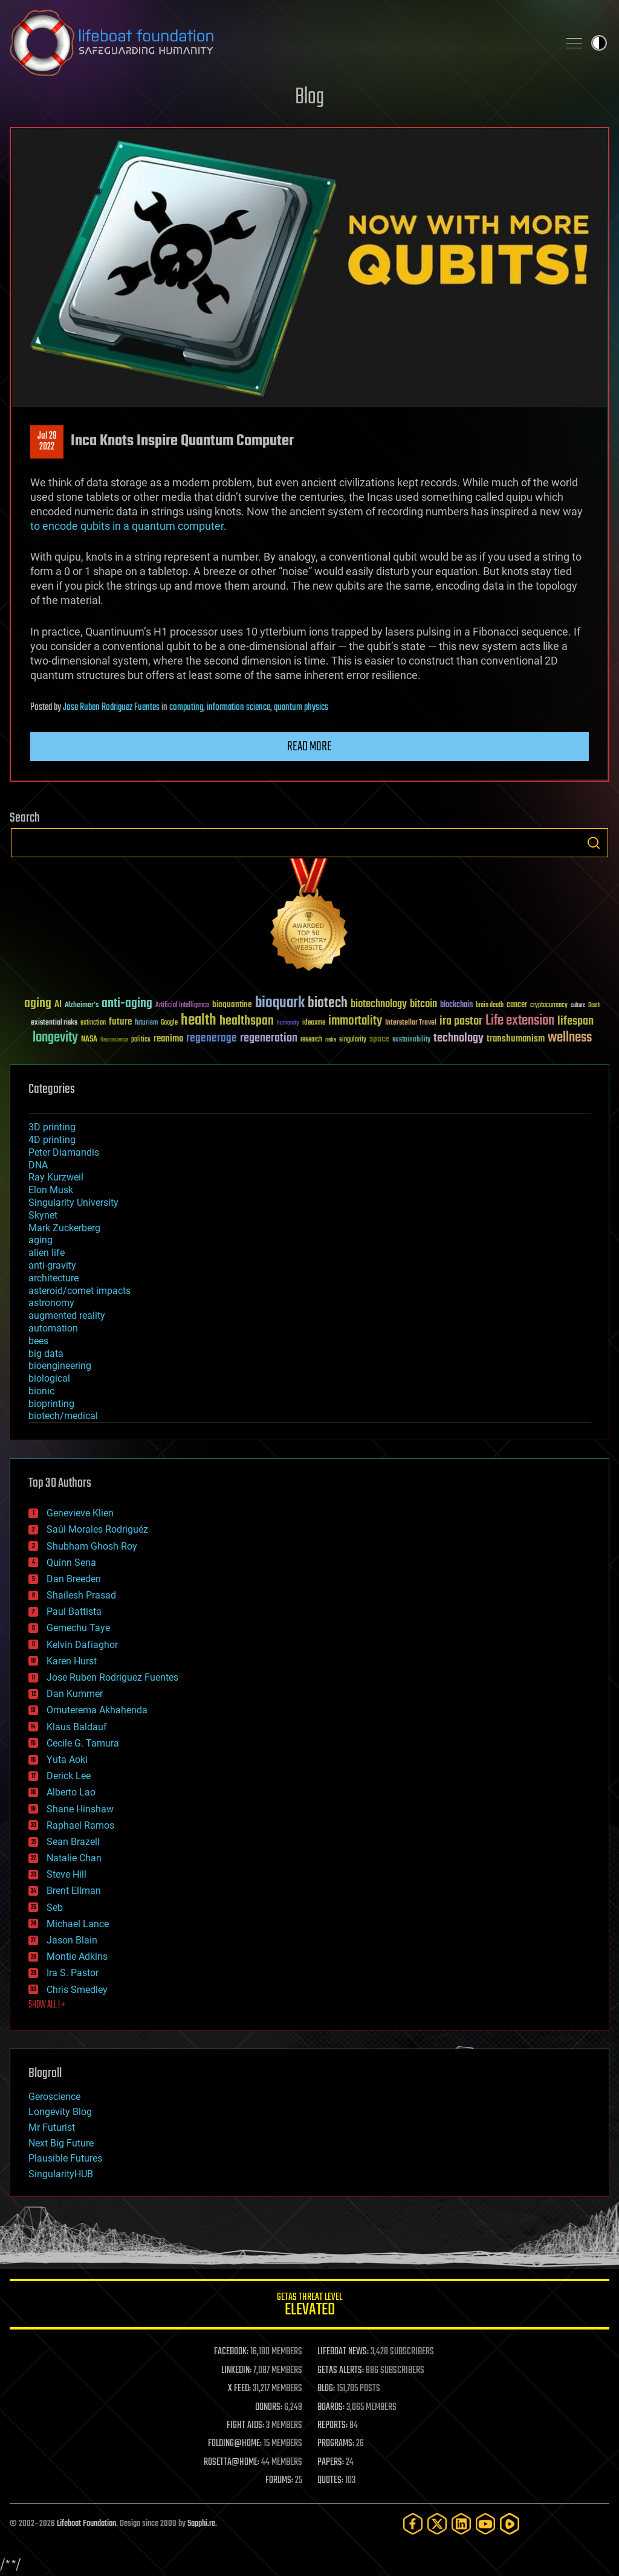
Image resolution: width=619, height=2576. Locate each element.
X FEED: (239, 2389)
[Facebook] (413, 2523)
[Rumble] (509, 2523)
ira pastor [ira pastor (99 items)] (460, 1021)
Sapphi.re (201, 2524)
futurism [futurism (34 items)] (146, 1023)
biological (49, 1378)
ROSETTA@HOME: (231, 2462)
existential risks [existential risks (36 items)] (54, 1023)
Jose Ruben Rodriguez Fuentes (111, 707)
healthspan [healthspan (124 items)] (246, 1021)
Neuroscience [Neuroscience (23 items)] (114, 1040)
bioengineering (59, 1365)
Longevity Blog (60, 2111)
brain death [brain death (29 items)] (490, 1005)
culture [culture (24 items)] (578, 1005)
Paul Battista (74, 1611)
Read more (309, 746)
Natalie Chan (74, 1858)
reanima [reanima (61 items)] (168, 1039)
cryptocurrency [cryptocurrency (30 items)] (549, 1005)
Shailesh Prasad (81, 1595)
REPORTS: (332, 2425)
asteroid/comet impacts (79, 1290)
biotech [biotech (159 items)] (328, 1003)
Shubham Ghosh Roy (92, 1546)
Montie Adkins (77, 1956)
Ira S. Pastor (73, 1973)
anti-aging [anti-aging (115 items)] (127, 1003)
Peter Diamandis (63, 1152)
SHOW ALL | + (46, 2005)
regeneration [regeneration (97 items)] (268, 1038)
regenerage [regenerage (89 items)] (211, 1038)
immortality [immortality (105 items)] (355, 1021)
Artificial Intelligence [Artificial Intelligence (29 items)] (182, 1005)
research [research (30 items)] (311, 1040)
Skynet (42, 1215)
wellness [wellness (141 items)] (570, 1038)
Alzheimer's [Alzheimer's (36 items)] (82, 1005)
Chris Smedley (77, 1989)
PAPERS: (330, 2462)
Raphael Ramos (80, 1825)
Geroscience (54, 2096)
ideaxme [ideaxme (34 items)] (313, 1023)
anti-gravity (52, 1265)
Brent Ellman (74, 1890)
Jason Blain (72, 1940)
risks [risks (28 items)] (330, 1039)
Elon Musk (50, 1190)
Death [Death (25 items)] (594, 1005)
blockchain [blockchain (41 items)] (456, 1005)
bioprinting (51, 1403)
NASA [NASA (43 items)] (89, 1040)
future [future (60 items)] (120, 1022)
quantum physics (301, 707)
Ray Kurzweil (55, 1177)
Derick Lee (69, 1776)
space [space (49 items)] (379, 1039)
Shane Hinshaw (80, 1809)
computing (186, 707)
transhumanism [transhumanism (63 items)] (516, 1039)
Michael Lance (78, 1924)
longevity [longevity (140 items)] (55, 1038)
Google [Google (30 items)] (169, 1023)
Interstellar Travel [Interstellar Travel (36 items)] (410, 1023)
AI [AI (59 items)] (58, 1005)
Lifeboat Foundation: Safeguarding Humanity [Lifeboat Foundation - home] (279, 43)
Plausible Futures (65, 2158)
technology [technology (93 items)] (458, 1039)
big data (45, 1353)
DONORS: (268, 2407)
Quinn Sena (71, 1562)
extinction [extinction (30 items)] (93, 1023)
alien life (46, 1252)
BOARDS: (331, 2407)
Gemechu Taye (78, 1628)
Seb (55, 1907)
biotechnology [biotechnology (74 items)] (379, 1004)
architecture (53, 1278)
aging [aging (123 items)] (37, 1003)
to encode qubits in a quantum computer (127, 526)
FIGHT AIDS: (245, 2425)
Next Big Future (61, 2143)
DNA (38, 1165)
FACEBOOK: (231, 2352)
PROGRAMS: (335, 2444)
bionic (41, 1391)
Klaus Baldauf (77, 1727)
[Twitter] (437, 2523)
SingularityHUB (60, 2174)
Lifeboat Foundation (86, 2524)
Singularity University (73, 1202)
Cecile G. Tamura (83, 1743)
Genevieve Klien (80, 1513)
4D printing (52, 1139)
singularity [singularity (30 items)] (352, 1040)
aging (40, 1240)
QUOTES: (330, 2480)
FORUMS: (279, 2480)
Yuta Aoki (67, 1759)
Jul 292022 (47, 441)
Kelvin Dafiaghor (82, 1644)
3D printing (52, 1127)
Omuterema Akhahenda (97, 1710)
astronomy (51, 1303)
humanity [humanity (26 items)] (288, 1023)
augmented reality (66, 1315)
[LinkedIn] (461, 2523)
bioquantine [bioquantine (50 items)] (232, 1004)
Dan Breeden (74, 1579)
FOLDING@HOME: (235, 2444)
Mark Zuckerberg (64, 1228)
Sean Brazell (73, 1841)
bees (38, 1341)
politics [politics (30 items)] (141, 1040)
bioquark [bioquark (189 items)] (280, 1003)
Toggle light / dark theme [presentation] (599, 43)
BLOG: (326, 2389)
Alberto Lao (71, 1792)
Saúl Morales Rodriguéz (97, 1529)
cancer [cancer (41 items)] (517, 1005)
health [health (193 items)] (198, 1020)
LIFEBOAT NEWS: (343, 2352)
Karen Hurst (72, 1661)
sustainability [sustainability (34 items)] (411, 1040)
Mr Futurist (51, 2127)
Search (593, 842)
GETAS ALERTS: (340, 2370)
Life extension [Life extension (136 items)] (519, 1021)
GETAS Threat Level (309, 2306)
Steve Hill (66, 1874)
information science (238, 707)
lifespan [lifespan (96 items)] (575, 1021)
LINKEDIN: (236, 2370)
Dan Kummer (75, 1693)
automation (53, 1328)
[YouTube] (485, 2523)
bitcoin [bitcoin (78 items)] (423, 1004)
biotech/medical (63, 1416)
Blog (309, 97)
